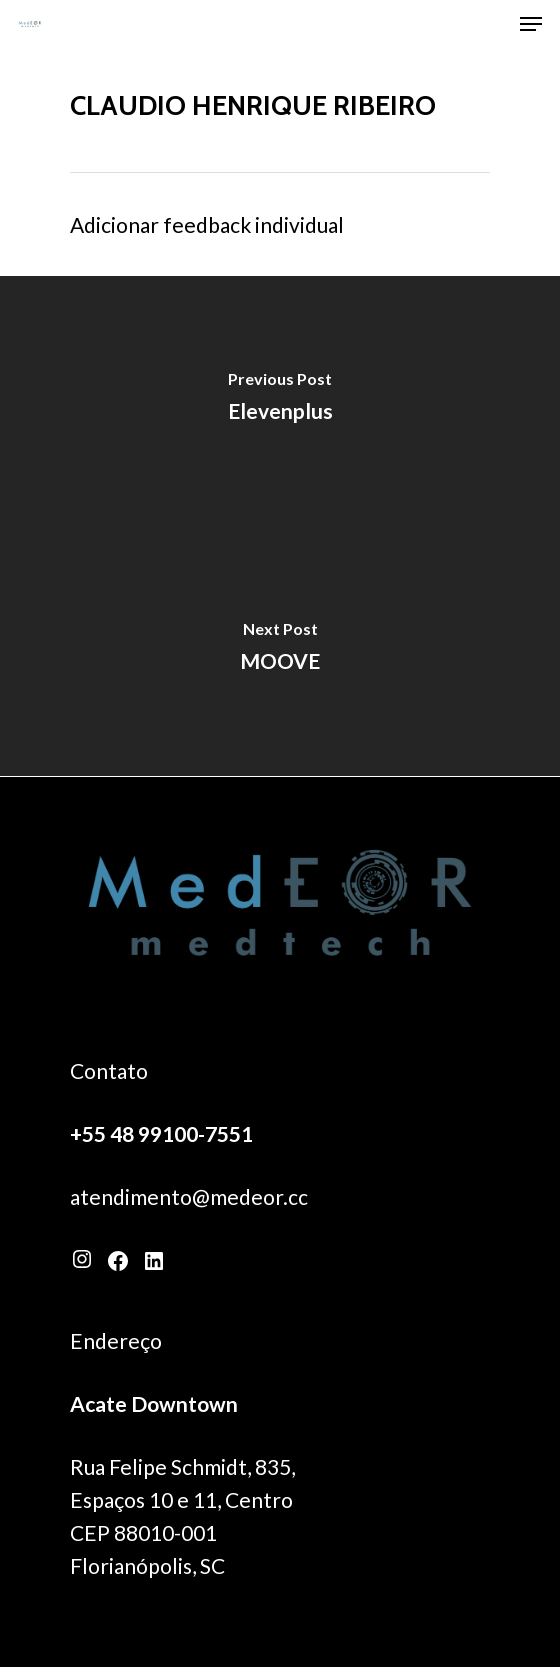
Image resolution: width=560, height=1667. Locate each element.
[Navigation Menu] (531, 24)
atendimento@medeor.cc (189, 1196)
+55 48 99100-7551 (161, 1133)
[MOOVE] (280, 651)
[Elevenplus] (280, 401)
